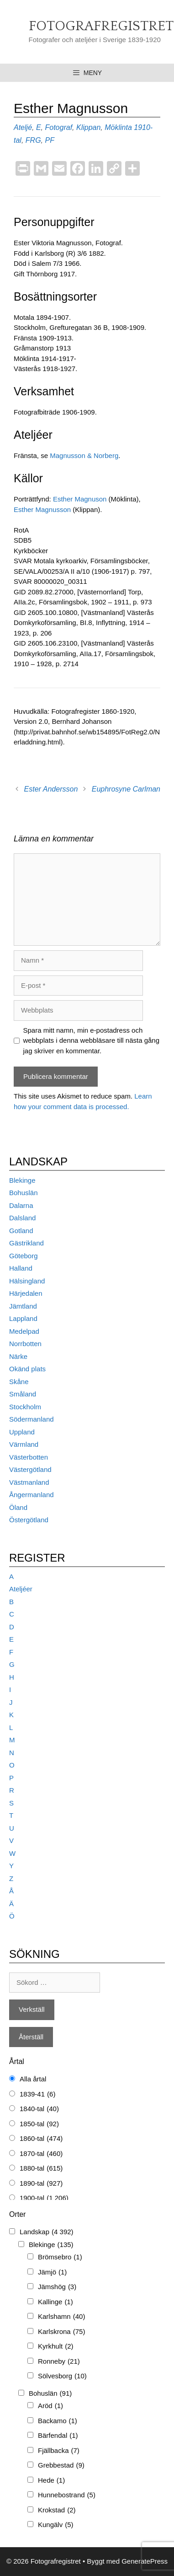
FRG (33, 140)
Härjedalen (25, 1293)
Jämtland (23, 1306)
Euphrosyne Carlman (126, 789)
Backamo (57, 2421)
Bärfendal (58, 2435)
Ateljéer (20, 1589)
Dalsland (22, 1218)
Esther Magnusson (42, 509)
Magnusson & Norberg (84, 455)
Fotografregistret (101, 26)
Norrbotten (25, 1343)
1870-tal (41, 2154)
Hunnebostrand (66, 2495)
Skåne (19, 1381)
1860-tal (41, 2139)
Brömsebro (60, 2257)
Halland (20, 1268)
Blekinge (22, 1180)
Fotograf (58, 127)
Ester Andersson (51, 789)
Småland (22, 1394)
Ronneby (59, 2361)
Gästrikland (26, 1243)
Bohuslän (23, 1192)
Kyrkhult (56, 2346)
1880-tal (41, 2168)
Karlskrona (61, 2332)
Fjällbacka (58, 2451)
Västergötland (30, 1469)
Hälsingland (27, 1281)
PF (49, 140)
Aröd (50, 2406)
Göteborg (23, 1256)
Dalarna (21, 1205)
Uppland (22, 1432)
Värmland (23, 1444)
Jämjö (52, 2272)
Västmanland (29, 1482)
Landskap (47, 2232)
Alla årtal (33, 2079)
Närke (18, 1356)
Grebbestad (61, 2465)
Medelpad (24, 1331)
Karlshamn (61, 2317)
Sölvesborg (62, 2376)
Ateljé (23, 127)
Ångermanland (31, 1494)
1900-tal (44, 2198)
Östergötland (28, 1520)
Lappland (23, 1318)
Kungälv (56, 2525)
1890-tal (41, 2183)
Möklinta (118, 127)
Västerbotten (28, 1457)
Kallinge (55, 2302)
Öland (18, 1507)
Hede (51, 2480)
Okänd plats (27, 1369)
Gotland (21, 1230)
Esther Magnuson (80, 499)
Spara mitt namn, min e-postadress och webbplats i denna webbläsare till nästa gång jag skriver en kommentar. (91, 1040)
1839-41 (37, 2094)
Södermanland (31, 1419)
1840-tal (39, 2109)
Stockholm (25, 1407)
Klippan (88, 127)
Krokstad (57, 2510)
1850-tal (39, 2124)
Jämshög (57, 2287)
